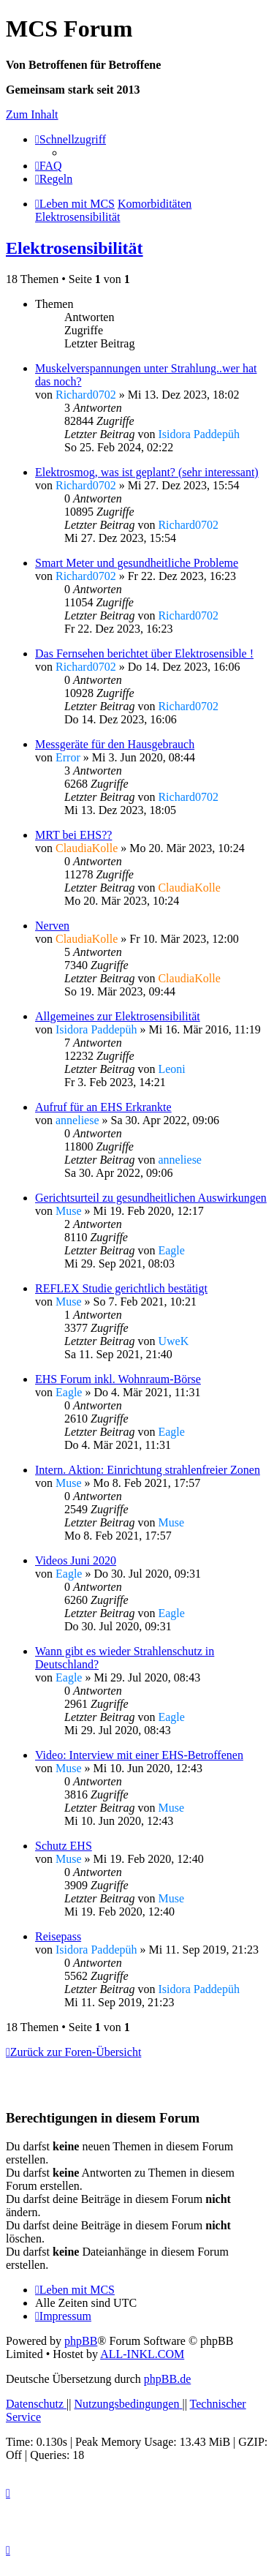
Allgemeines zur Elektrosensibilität (117, 1016)
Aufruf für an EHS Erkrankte (103, 1107)
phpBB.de (167, 2379)
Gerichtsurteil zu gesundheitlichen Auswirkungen (151, 1197)
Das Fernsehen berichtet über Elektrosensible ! (144, 653)
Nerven (52, 925)
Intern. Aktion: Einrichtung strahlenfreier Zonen (147, 1470)
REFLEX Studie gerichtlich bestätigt (121, 1288)
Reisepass (58, 1936)
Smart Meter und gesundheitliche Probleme (136, 563)
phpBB (80, 2341)
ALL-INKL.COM (142, 2354)
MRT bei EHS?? (73, 835)
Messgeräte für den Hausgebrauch (114, 744)
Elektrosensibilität (74, 247)
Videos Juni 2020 (75, 1560)
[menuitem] (48, 165)
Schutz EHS (63, 1845)
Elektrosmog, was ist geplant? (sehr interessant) (147, 472)
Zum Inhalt (32, 114)
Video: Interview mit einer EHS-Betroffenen (139, 1755)
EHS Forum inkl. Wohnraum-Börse (118, 1379)
